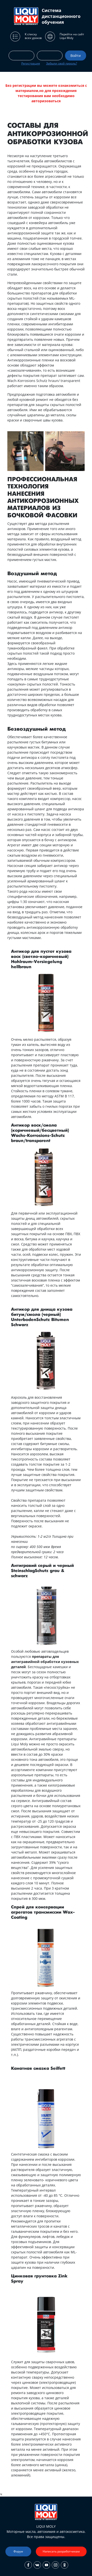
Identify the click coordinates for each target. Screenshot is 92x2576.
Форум (18, 2551)
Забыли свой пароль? (61, 63)
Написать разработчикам (61, 2551)
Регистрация (30, 63)
